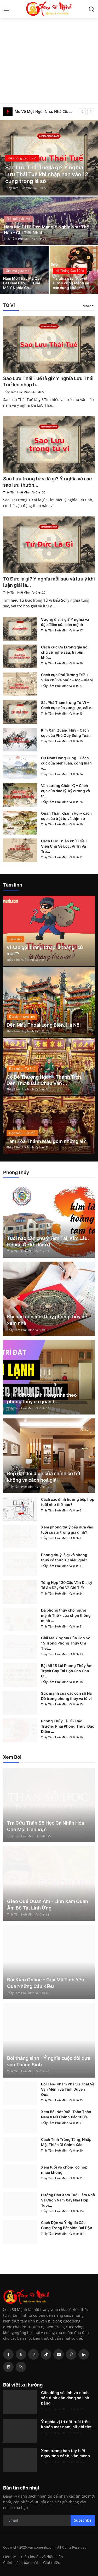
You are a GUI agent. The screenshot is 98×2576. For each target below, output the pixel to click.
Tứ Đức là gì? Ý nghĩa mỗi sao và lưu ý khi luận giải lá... (49, 582)
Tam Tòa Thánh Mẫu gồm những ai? (46, 1141)
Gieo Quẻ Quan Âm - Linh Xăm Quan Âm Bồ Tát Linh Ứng (47, 1905)
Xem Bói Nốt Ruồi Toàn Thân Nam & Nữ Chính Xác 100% (66, 2114)
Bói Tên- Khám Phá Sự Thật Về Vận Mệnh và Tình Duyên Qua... (67, 2089)
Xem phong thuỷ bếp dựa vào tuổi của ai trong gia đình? (67, 1529)
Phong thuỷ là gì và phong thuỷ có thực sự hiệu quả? (64, 1557)
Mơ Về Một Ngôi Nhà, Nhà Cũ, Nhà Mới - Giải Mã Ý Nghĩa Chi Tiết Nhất (45, 111)
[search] (91, 9)
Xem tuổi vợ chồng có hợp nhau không (64, 2170)
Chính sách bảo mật (20, 2562)
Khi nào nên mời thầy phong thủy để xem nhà (47, 1320)
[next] (90, 111)
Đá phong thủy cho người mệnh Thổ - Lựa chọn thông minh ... (66, 1615)
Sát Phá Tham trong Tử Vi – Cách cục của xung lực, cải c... (67, 705)
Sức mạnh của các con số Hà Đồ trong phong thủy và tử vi (66, 1696)
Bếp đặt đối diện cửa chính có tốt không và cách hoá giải (43, 1477)
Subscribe (82, 2520)
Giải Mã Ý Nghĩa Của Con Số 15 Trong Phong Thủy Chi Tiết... (65, 1643)
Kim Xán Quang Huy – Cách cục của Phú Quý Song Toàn (66, 733)
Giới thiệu (51, 2562)
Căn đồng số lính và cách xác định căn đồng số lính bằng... (65, 2398)
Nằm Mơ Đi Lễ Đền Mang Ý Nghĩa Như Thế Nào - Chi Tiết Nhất (46, 229)
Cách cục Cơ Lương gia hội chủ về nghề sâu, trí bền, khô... (65, 652)
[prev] (82, 111)
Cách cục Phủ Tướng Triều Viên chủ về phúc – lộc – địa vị (67, 677)
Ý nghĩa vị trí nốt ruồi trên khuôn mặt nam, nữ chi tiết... (68, 2424)
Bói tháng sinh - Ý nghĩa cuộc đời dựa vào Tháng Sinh (48, 2061)
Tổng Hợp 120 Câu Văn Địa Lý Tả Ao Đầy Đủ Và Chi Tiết (66, 1585)
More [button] (87, 305)
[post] (49, 158)
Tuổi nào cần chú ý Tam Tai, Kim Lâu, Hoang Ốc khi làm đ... (48, 1241)
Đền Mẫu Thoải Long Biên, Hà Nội (44, 1025)
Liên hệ (9, 2556)
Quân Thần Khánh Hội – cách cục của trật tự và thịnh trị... (66, 816)
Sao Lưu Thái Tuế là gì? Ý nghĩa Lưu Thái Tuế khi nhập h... (48, 381)
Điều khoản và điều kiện (42, 2556)
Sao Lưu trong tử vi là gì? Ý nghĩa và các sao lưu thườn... (47, 482)
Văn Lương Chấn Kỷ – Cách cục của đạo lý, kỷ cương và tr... (65, 790)
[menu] (6, 9)
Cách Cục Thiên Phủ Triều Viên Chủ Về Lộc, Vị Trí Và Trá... (64, 846)
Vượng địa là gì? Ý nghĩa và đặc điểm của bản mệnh (65, 622)
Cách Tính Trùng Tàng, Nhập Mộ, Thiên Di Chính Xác (66, 2142)
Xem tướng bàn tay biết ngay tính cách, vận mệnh (65, 2453)
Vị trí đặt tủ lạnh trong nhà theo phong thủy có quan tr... (42, 1398)
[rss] (21, 2367)
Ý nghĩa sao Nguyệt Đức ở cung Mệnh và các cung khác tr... (71, 283)
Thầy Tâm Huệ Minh (19, 188)
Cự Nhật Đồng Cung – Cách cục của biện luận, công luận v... (66, 763)
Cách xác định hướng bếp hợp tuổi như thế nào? (67, 1502)
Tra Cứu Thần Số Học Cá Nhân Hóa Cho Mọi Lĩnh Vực (45, 1826)
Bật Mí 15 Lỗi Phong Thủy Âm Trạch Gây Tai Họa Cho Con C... (67, 1670)
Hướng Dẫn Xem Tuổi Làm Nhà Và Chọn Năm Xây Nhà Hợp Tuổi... (68, 2200)
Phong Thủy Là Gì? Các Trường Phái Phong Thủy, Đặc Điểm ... (67, 1726)
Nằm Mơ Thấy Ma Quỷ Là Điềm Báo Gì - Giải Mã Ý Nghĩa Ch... (22, 283)
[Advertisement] (49, 52)
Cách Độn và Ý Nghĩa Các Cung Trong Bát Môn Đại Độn (66, 2225)
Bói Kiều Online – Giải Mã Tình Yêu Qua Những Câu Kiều (45, 1983)
